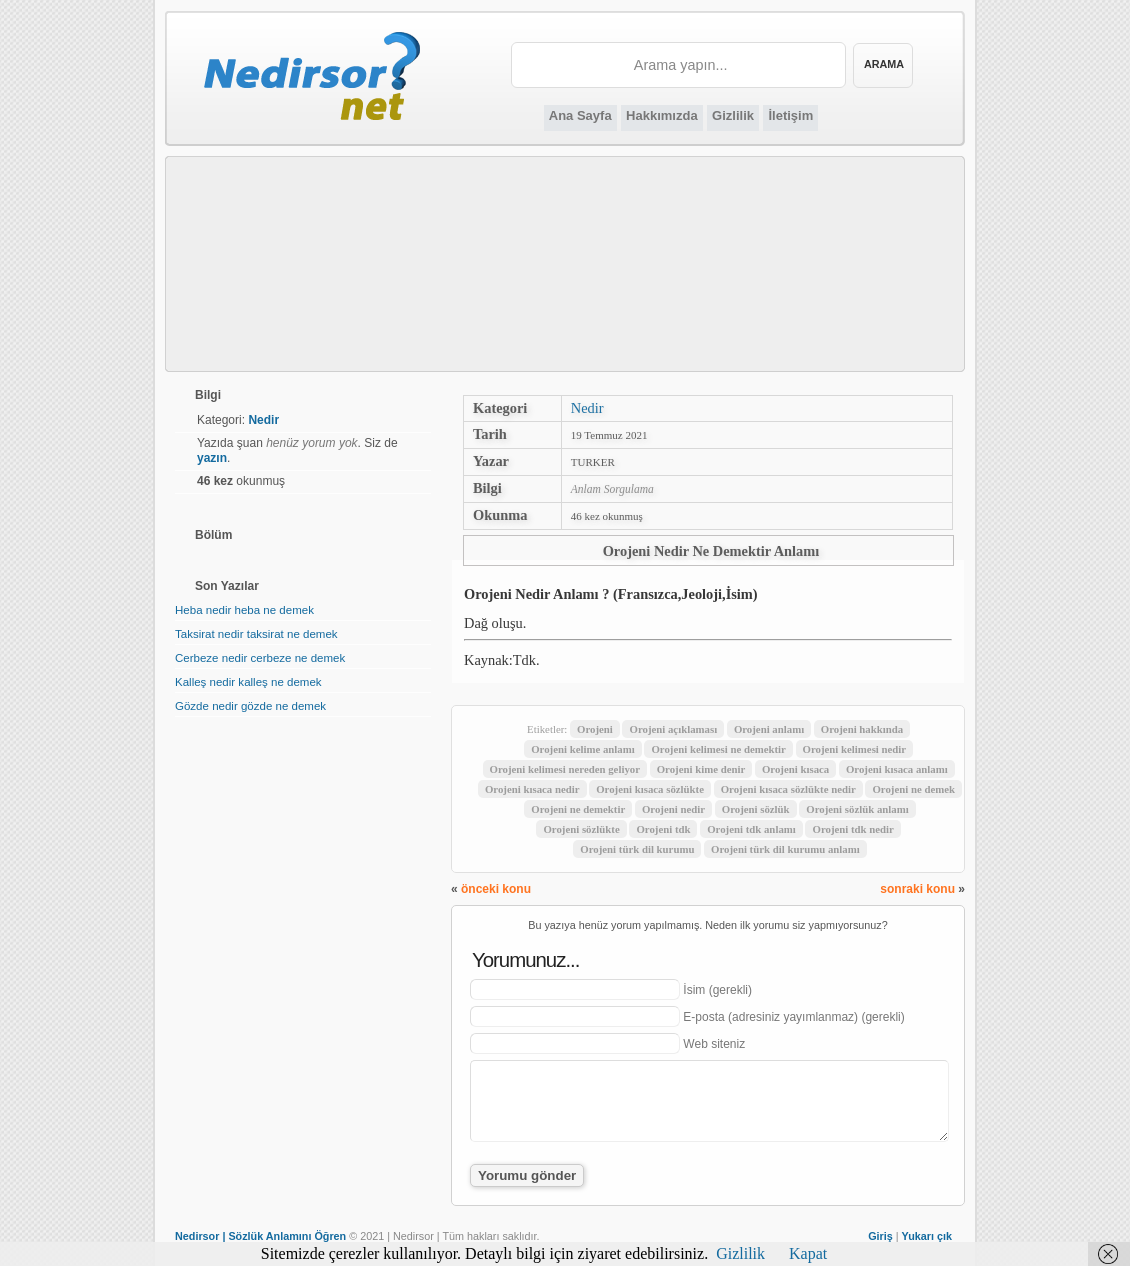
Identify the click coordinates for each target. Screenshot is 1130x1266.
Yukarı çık (927, 1236)
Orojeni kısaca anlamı (897, 769)
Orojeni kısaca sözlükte (650, 789)
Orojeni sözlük (756, 809)
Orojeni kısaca (795, 769)
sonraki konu (917, 889)
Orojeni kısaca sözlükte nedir (788, 789)
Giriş (880, 1236)
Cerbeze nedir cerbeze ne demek (260, 658)
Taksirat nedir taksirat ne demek (256, 634)
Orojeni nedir (673, 809)
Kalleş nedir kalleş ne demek (248, 682)
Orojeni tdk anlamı (751, 829)
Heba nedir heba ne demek (244, 610)
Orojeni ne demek (913, 789)
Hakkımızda (662, 115)
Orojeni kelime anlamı (583, 749)
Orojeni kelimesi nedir (855, 749)
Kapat (808, 1253)
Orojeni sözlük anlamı (857, 809)
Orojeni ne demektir (578, 809)
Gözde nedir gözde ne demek (250, 706)
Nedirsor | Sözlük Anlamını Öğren (260, 1236)
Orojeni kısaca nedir (532, 789)
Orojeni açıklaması (673, 729)
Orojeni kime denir (701, 769)
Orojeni (595, 729)
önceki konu (496, 889)
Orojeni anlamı (769, 729)
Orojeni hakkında (862, 729)
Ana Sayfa (580, 115)
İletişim (790, 115)
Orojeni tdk (663, 829)
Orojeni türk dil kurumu (637, 849)
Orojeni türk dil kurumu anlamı (785, 849)
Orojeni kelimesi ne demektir (718, 749)
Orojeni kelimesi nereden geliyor (565, 769)
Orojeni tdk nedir (852, 829)
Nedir (587, 408)
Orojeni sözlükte (581, 829)
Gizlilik (733, 115)
